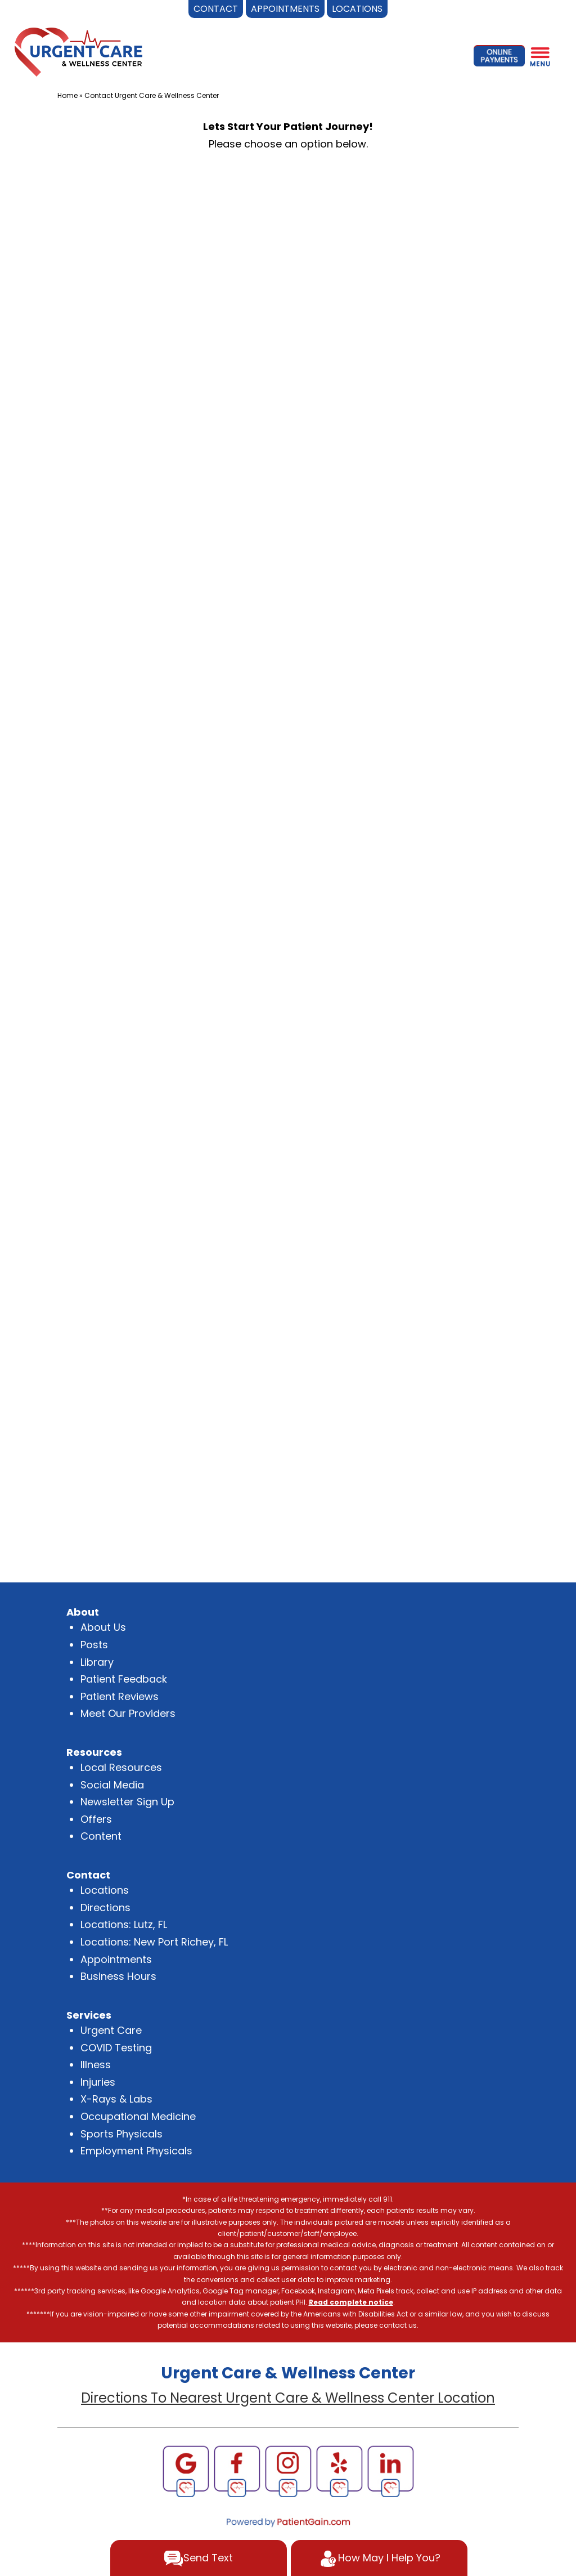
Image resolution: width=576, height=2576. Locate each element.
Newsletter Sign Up (127, 1802)
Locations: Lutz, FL (123, 1924)
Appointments (116, 1959)
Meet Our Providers (128, 1713)
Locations (104, 1890)
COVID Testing (116, 2048)
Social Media (112, 1785)
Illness (95, 2065)
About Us (103, 1627)
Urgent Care (111, 2030)
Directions (105, 1907)
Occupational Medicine (138, 2116)
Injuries (97, 2082)
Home (67, 95)
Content (101, 1836)
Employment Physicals (136, 2151)
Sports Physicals (121, 2134)
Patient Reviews (119, 1696)
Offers (96, 1819)
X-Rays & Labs (116, 2099)
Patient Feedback (123, 1679)
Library (97, 1662)
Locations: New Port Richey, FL (154, 1942)
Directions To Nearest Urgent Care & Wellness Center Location (288, 2398)
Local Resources (121, 1767)
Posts (94, 1645)
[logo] (78, 51)
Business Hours (118, 1976)
